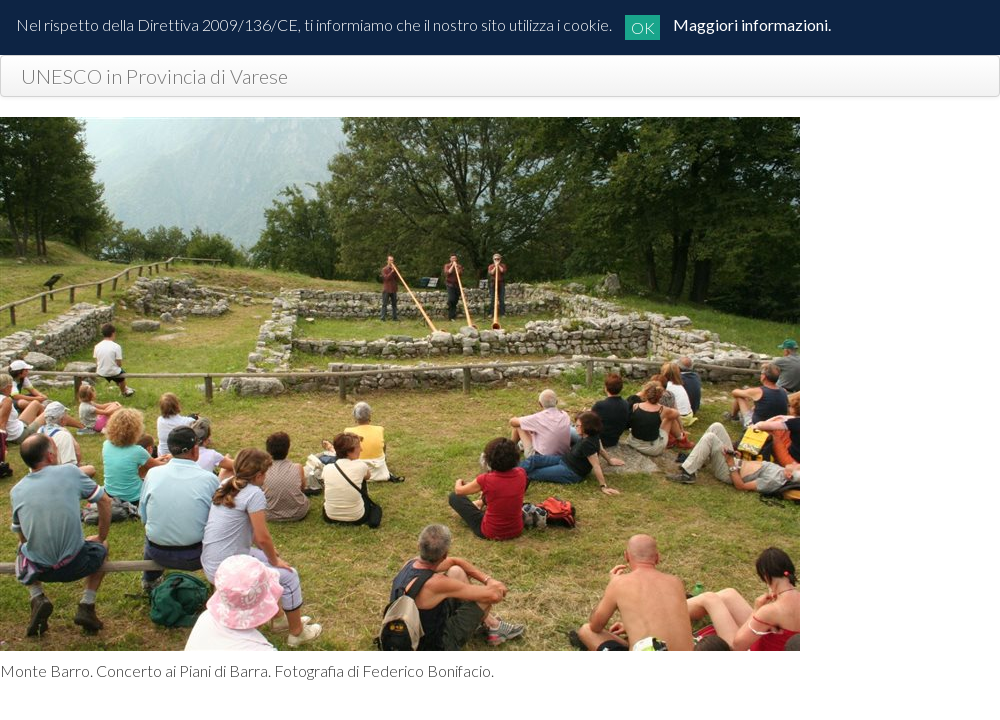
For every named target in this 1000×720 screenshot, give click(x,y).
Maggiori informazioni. (752, 24)
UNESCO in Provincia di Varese (154, 76)
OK (643, 27)
